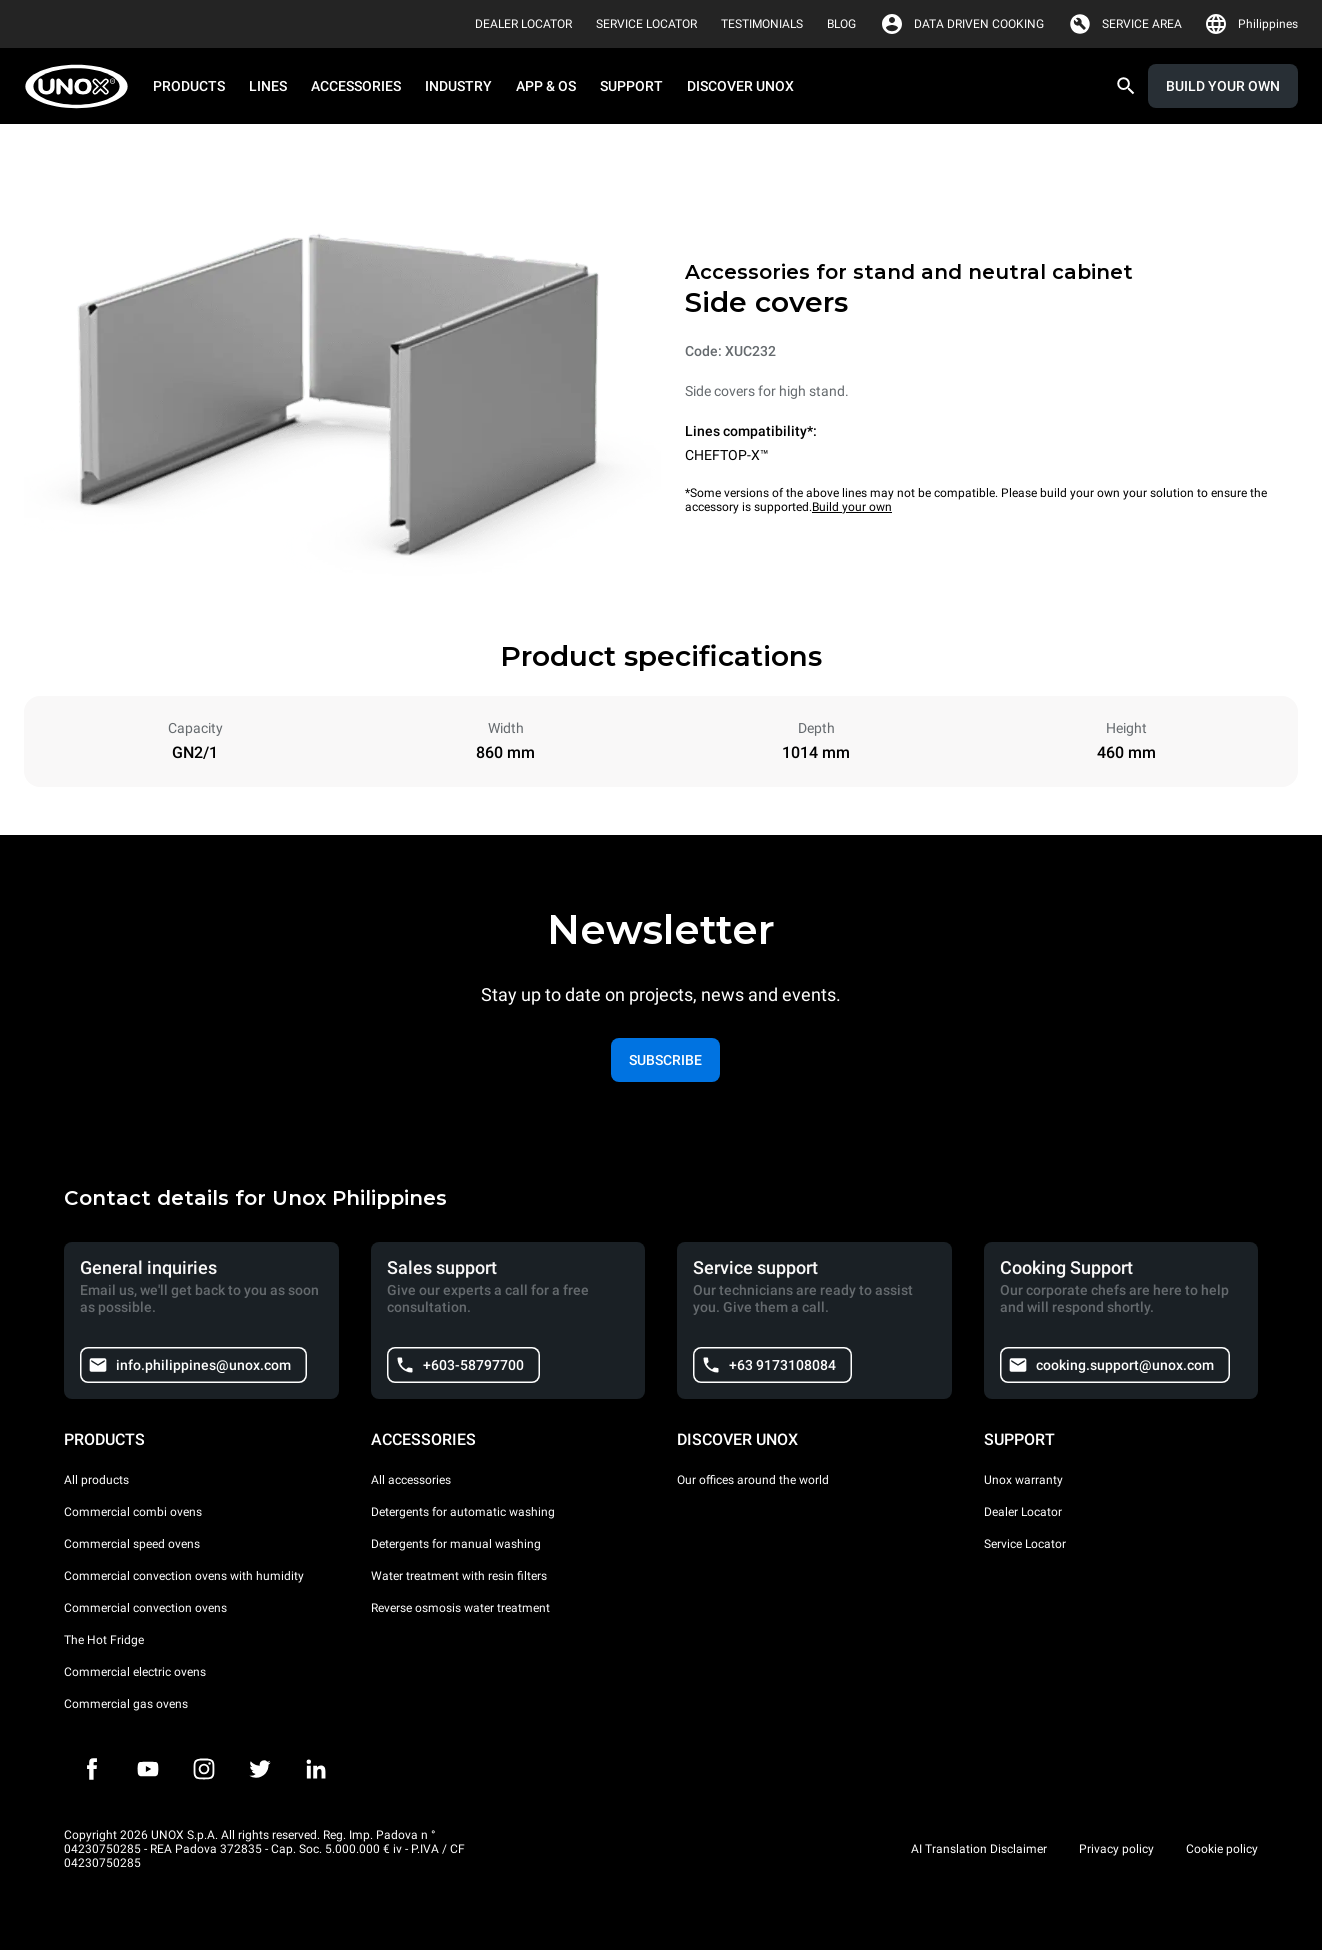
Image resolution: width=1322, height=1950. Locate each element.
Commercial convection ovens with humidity (184, 1576)
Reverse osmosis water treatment (460, 1608)
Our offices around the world (753, 1480)
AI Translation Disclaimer (979, 1849)
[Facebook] (92, 1769)
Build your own (852, 507)
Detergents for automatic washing (463, 1512)
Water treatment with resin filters (459, 1576)
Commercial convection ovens (145, 1608)
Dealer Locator (1023, 1512)
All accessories (411, 1480)
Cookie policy (1222, 1849)
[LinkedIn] (316, 1769)
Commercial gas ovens (126, 1704)
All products (96, 1480)
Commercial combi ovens (133, 1512)
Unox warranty (1023, 1480)
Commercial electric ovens (135, 1672)
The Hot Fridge (104, 1640)
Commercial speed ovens (132, 1544)
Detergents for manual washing (456, 1544)
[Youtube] (148, 1769)
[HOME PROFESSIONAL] (82, 86)
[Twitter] (260, 1769)
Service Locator (1025, 1544)
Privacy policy (1116, 1849)
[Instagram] (204, 1769)
